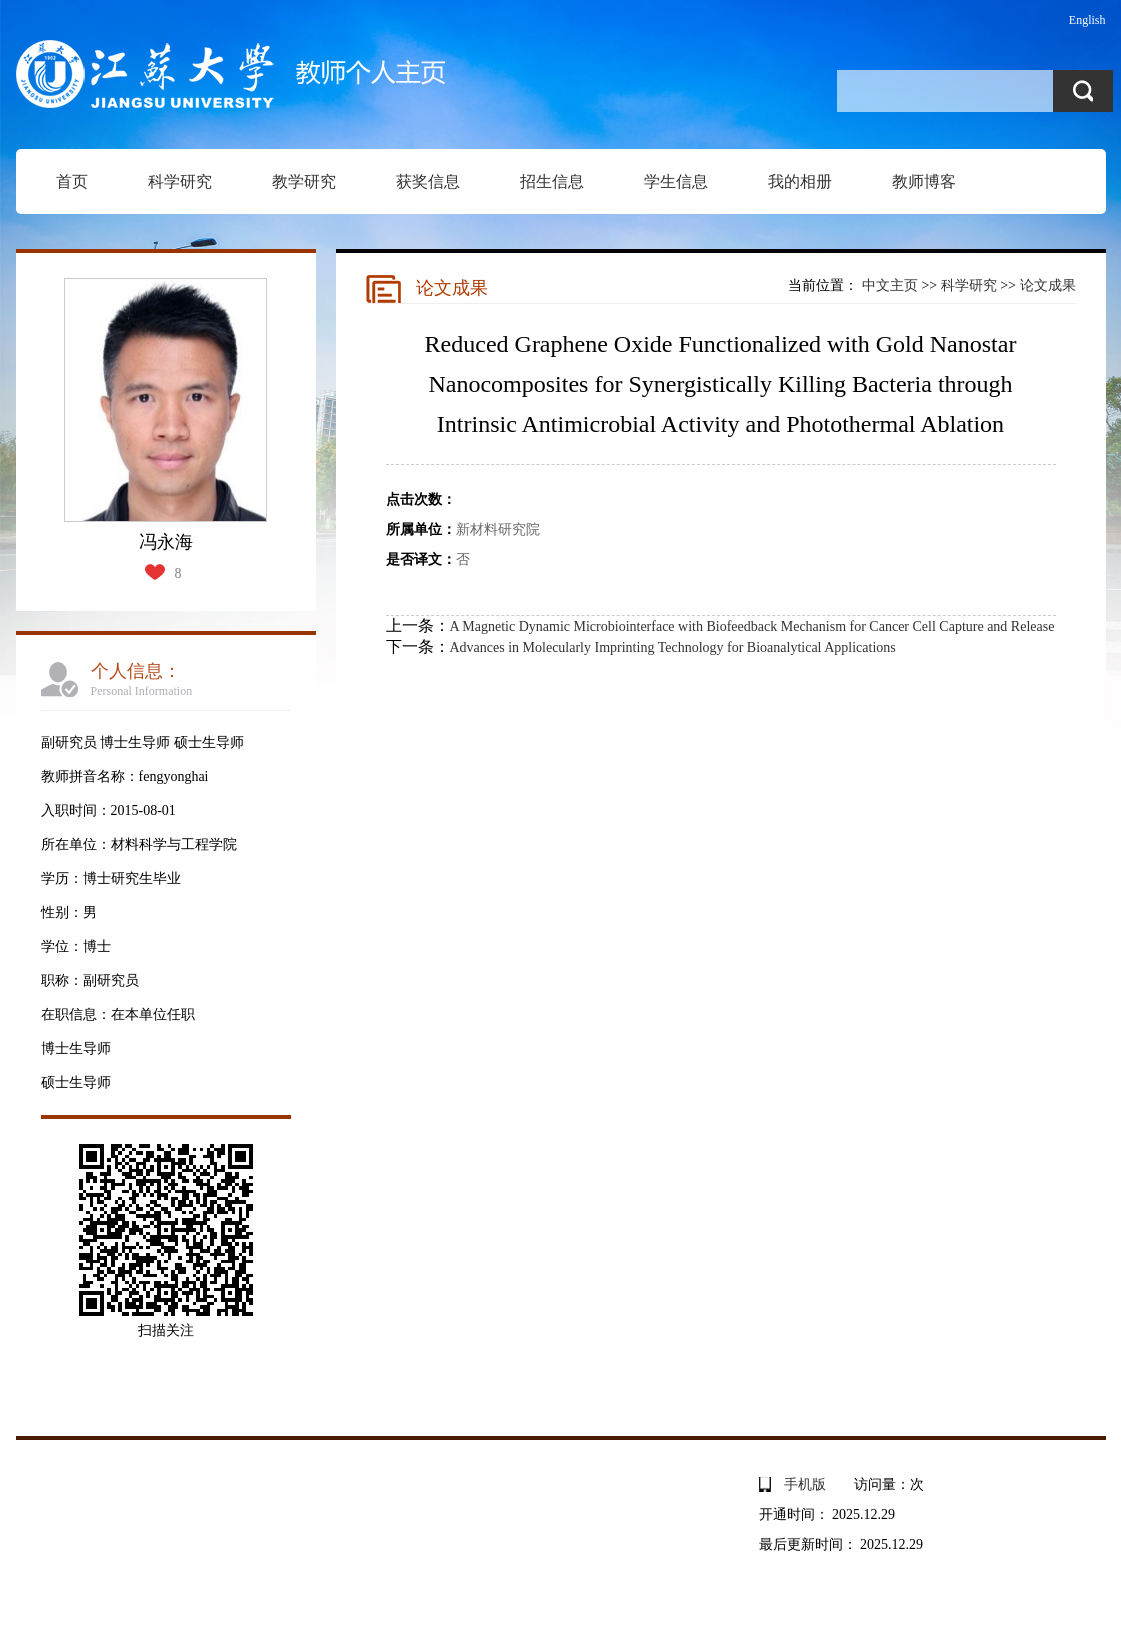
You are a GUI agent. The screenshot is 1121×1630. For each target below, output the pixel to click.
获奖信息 (428, 181)
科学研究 (180, 181)
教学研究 (304, 181)
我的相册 (800, 181)
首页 (72, 181)
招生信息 (552, 181)
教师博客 (924, 181)
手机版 (805, 1484)
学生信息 (676, 181)
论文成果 (1048, 285)
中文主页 (890, 285)
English (1087, 20)
